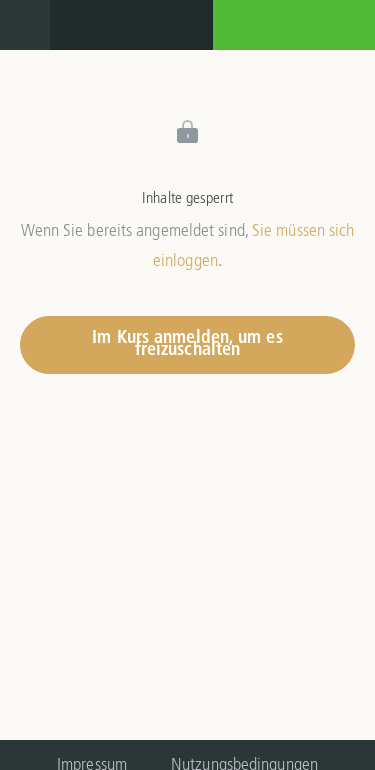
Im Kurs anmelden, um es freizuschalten (187, 344)
